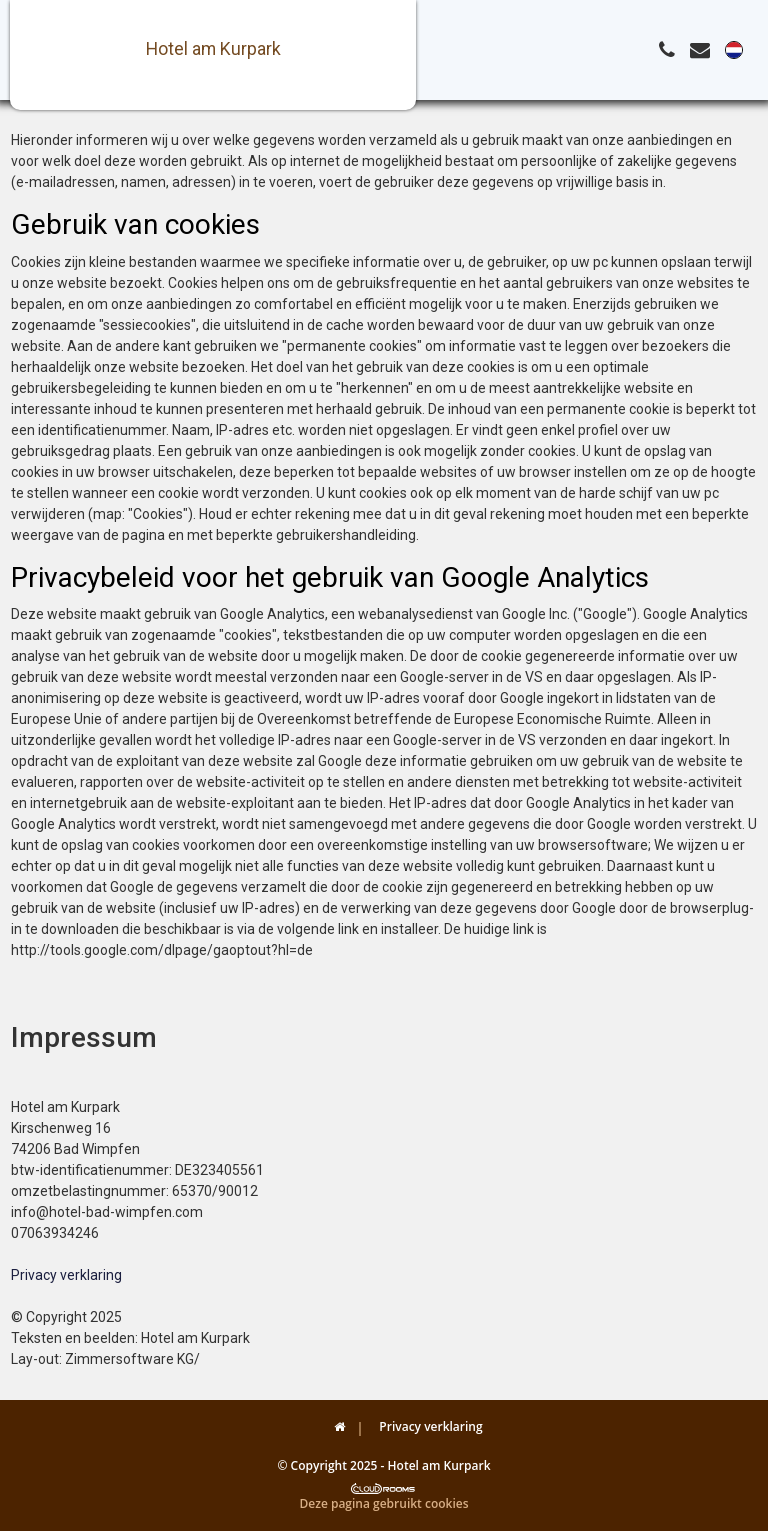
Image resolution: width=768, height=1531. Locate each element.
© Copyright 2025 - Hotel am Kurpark (383, 1465)
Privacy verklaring (66, 1275)
